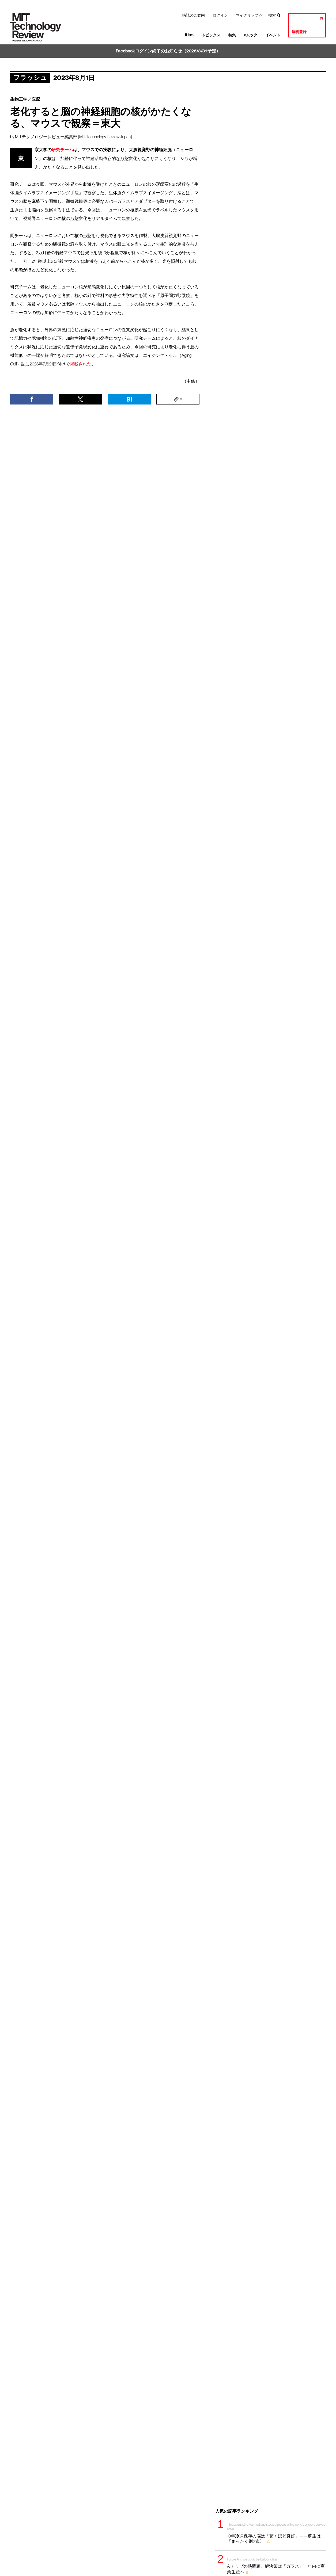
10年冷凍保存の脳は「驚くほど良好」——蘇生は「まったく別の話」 (276, 2533)
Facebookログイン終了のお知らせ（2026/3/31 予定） (168, 51)
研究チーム (62, 149)
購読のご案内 (193, 15)
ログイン (220, 15)
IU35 (189, 35)
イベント (272, 35)
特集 (232, 35)
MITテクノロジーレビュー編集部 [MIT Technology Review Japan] (73, 136)
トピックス (211, 35)
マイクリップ (247, 15)
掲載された (80, 363)
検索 (272, 15)
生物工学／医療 (25, 99)
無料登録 (299, 32)
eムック (250, 35)
